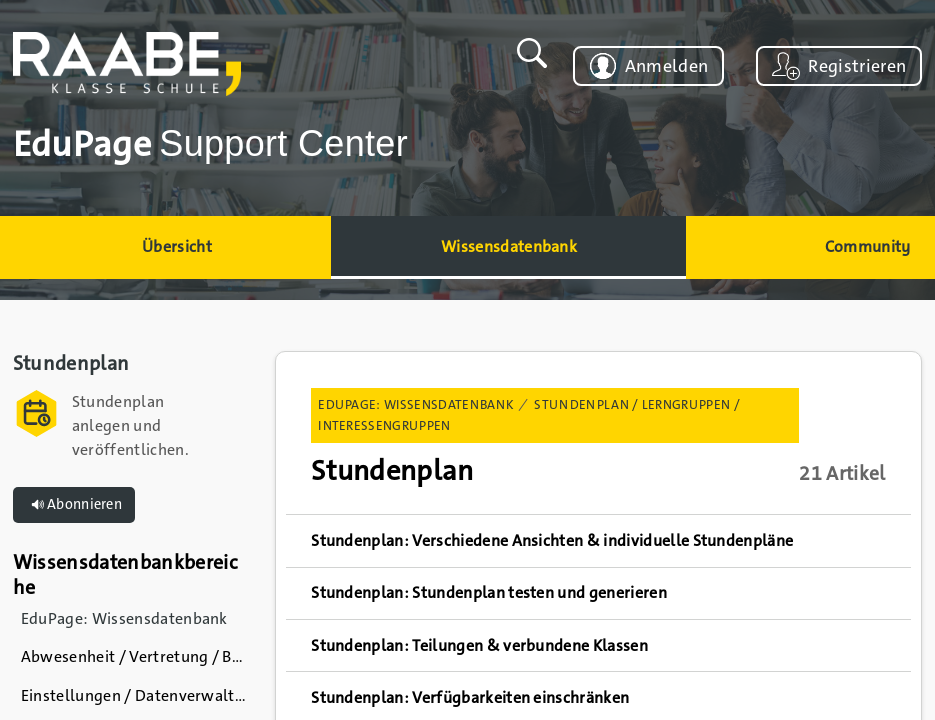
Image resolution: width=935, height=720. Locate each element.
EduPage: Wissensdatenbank (416, 404)
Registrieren (857, 66)
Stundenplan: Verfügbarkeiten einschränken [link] (470, 697)
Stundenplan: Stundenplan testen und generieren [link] (489, 592)
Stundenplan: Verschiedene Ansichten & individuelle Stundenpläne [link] (552, 540)
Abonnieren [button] (74, 504)
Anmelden (667, 66)
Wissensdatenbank (509, 246)
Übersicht (177, 246)
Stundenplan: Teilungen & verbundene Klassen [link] (479, 645)
